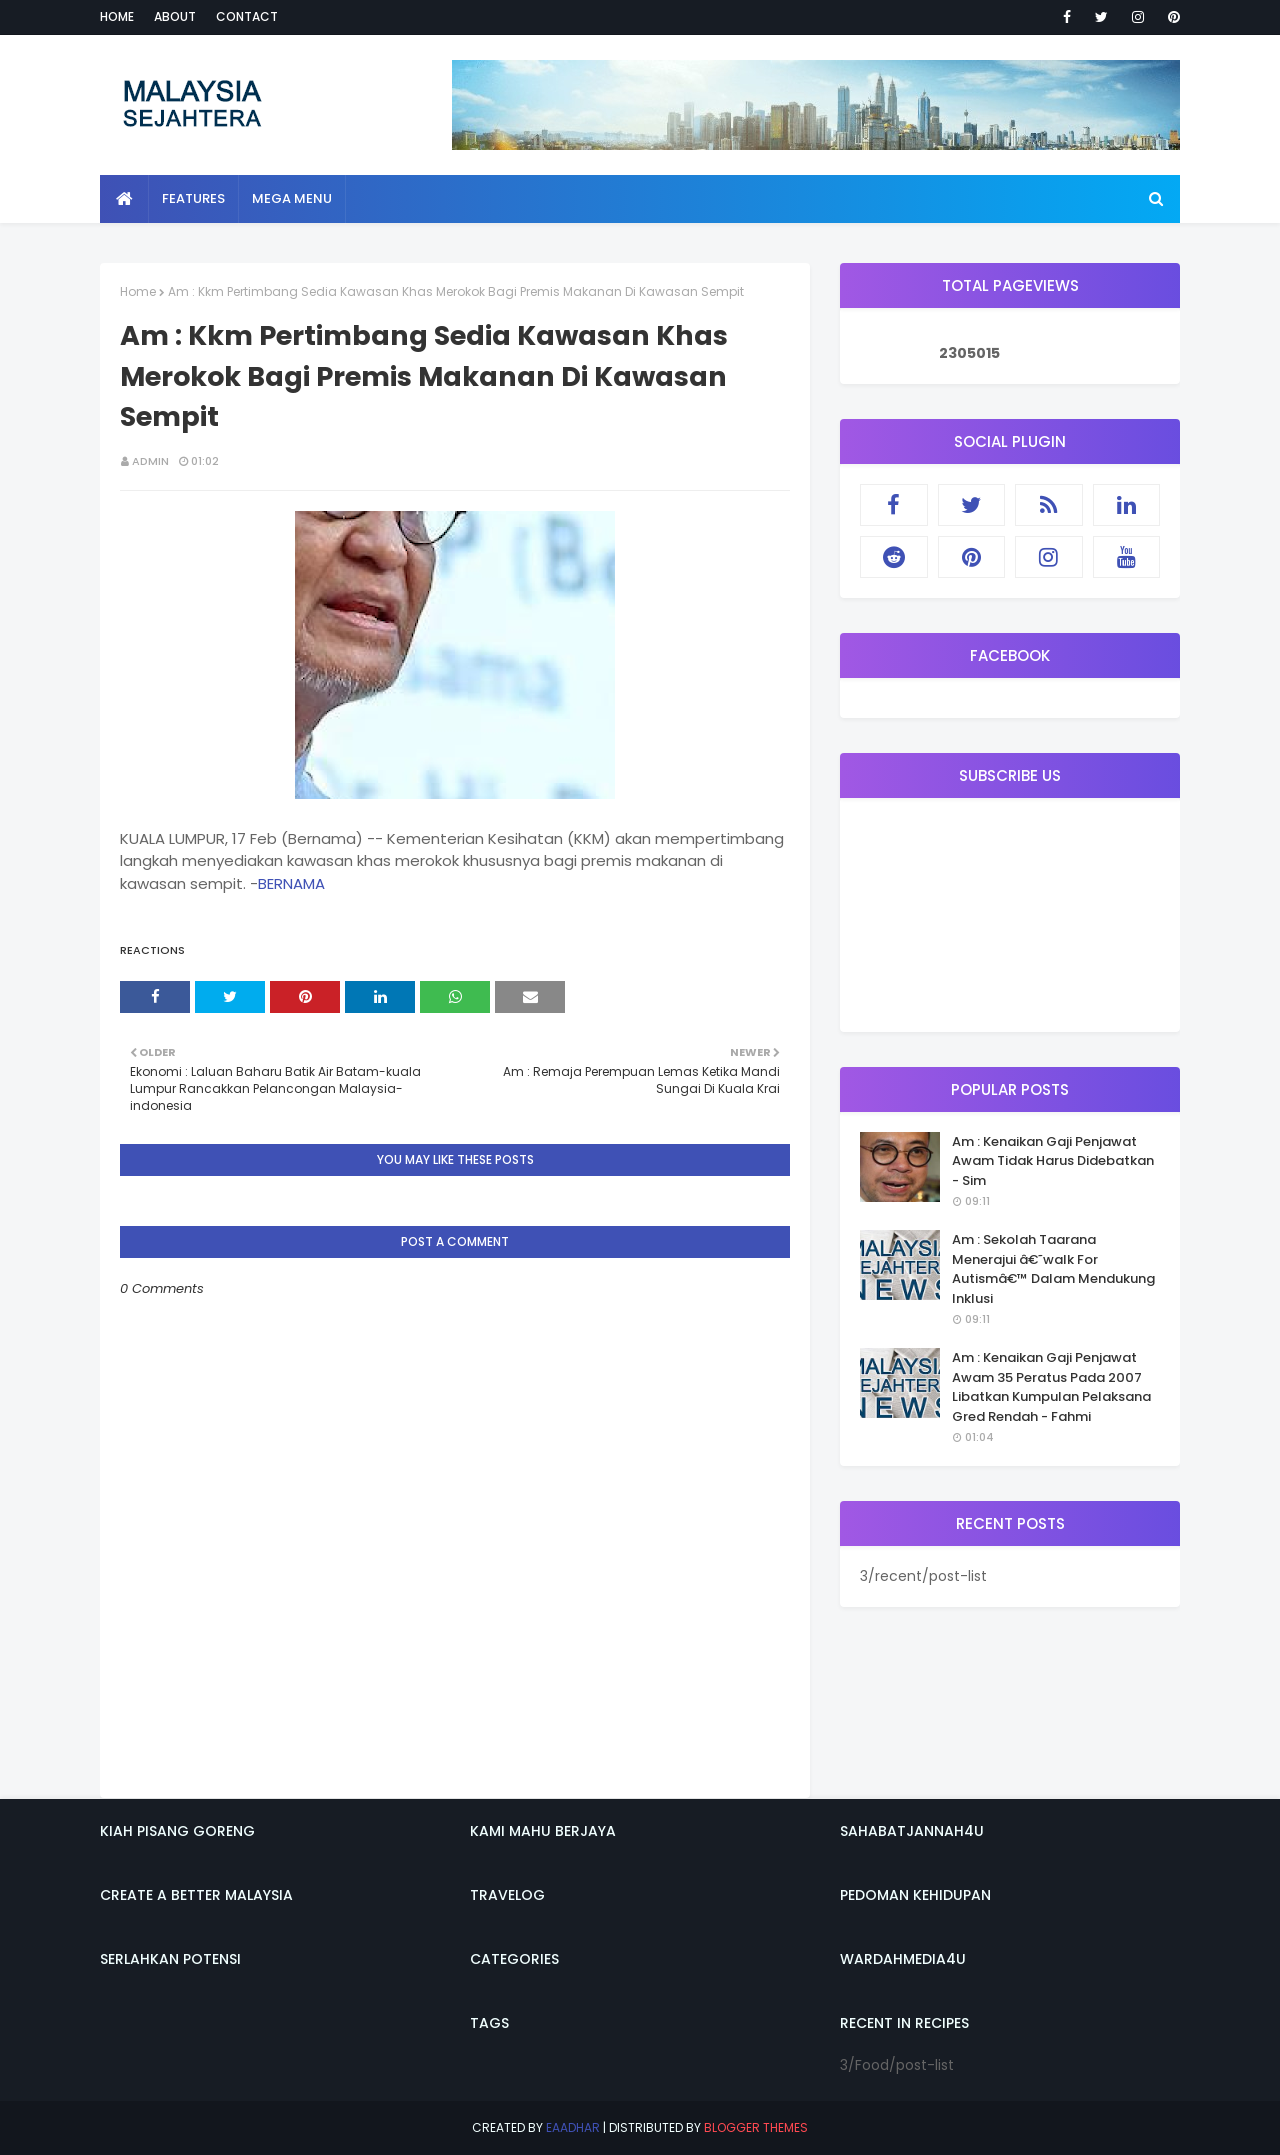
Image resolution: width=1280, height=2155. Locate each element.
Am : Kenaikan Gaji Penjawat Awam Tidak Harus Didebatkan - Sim (1053, 1161)
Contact (247, 16)
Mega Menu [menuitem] (292, 198)
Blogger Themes (756, 2127)
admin (150, 461)
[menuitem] (124, 199)
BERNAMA (291, 883)
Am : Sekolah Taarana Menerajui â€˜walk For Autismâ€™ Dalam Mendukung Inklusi (1053, 1269)
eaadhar (573, 2127)
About (175, 16)
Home (117, 16)
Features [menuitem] (193, 198)
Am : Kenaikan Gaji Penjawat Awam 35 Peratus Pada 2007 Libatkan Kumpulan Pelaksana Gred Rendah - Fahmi (1051, 1387)
